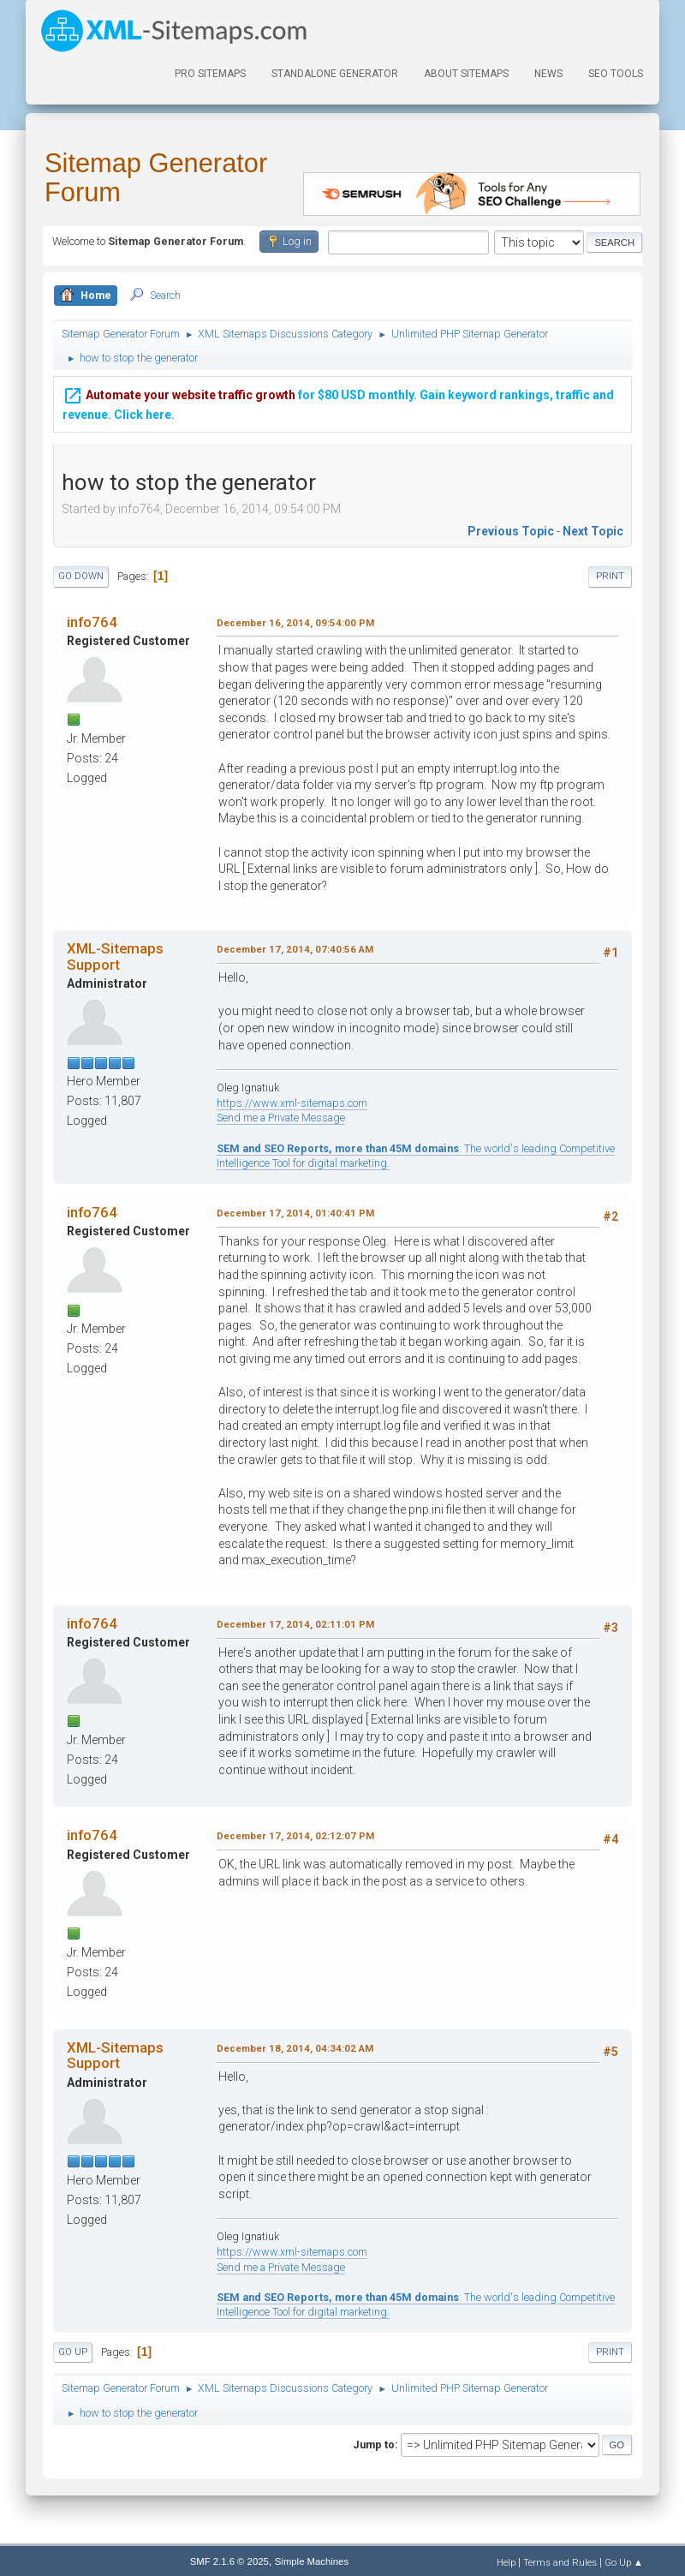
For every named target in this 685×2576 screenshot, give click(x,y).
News (548, 74)
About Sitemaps (466, 74)
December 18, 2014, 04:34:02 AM (295, 2048)
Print (610, 576)
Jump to (374, 2444)
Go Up (72, 2352)
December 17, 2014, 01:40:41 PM (295, 1213)
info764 (92, 622)
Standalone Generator (334, 74)
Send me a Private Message (281, 1117)
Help (506, 2562)
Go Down (81, 576)
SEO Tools (615, 74)
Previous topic (511, 531)
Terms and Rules (560, 2562)
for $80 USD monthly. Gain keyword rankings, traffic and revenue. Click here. (338, 401)
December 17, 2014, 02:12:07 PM (295, 1836)
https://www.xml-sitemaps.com (292, 1103)
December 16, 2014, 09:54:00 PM (295, 623)
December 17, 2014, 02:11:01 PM (295, 1624)
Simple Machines (311, 2561)
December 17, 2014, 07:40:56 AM (295, 949)
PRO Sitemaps (210, 74)
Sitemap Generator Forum (156, 177)
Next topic (593, 531)
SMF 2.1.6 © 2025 (229, 2561)
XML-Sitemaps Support (115, 956)
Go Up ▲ (624, 2562)
